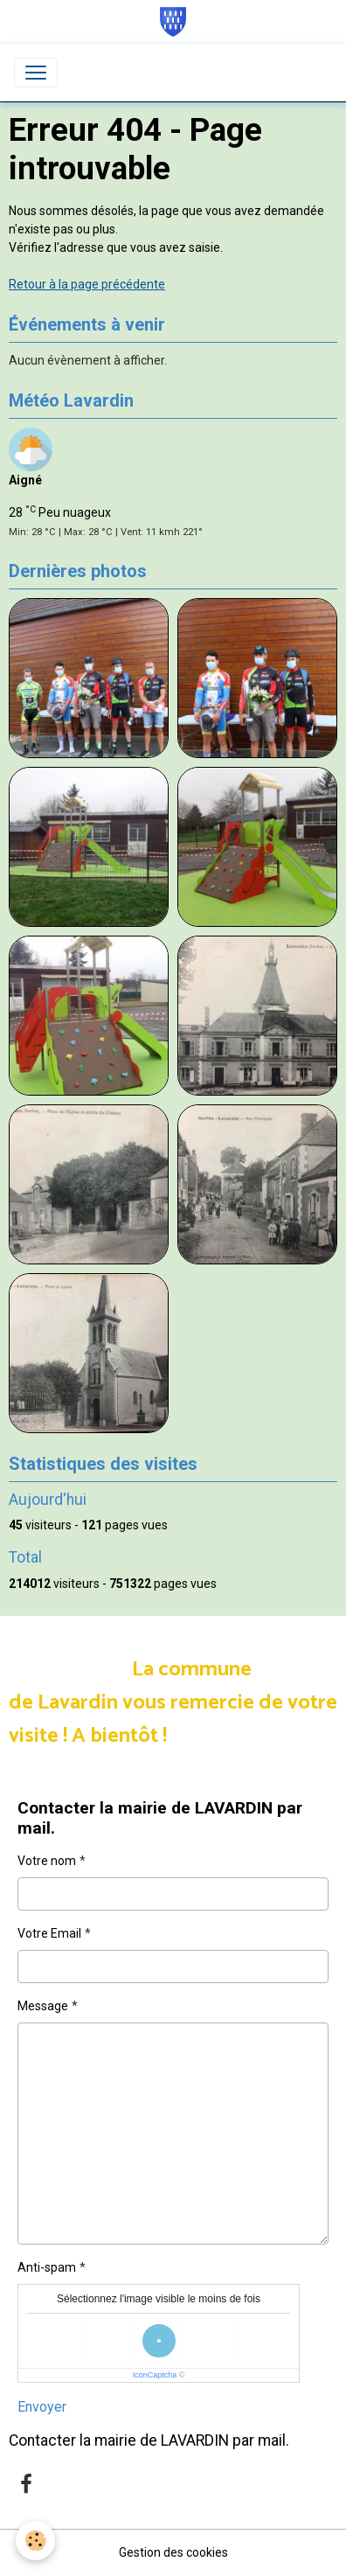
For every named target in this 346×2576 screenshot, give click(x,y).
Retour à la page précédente (87, 284)
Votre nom (46, 1861)
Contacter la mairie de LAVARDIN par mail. (149, 2440)
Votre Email (49, 1933)
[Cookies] (35, 2540)
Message (42, 2006)
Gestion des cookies (173, 2552)
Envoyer (41, 2406)
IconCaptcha (155, 2375)
